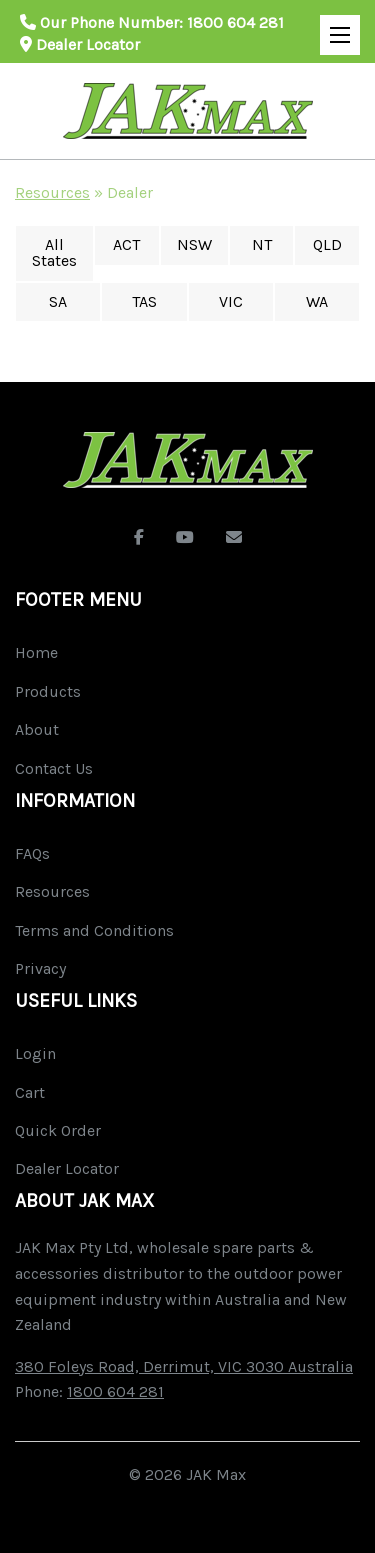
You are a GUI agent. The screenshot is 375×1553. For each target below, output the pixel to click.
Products (48, 691)
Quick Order (58, 1130)
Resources (52, 192)
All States (54, 252)
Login (35, 1053)
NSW (194, 244)
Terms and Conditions (94, 930)
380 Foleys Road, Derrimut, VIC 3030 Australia (184, 1366)
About (37, 729)
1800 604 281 (235, 22)
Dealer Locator (80, 44)
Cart (30, 1092)
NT (262, 244)
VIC (231, 301)
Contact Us (54, 768)
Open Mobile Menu (335, 26)
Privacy (40, 968)
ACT (126, 244)
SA (58, 301)
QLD (327, 244)
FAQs (32, 853)
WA (317, 301)
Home (36, 652)
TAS (144, 301)
